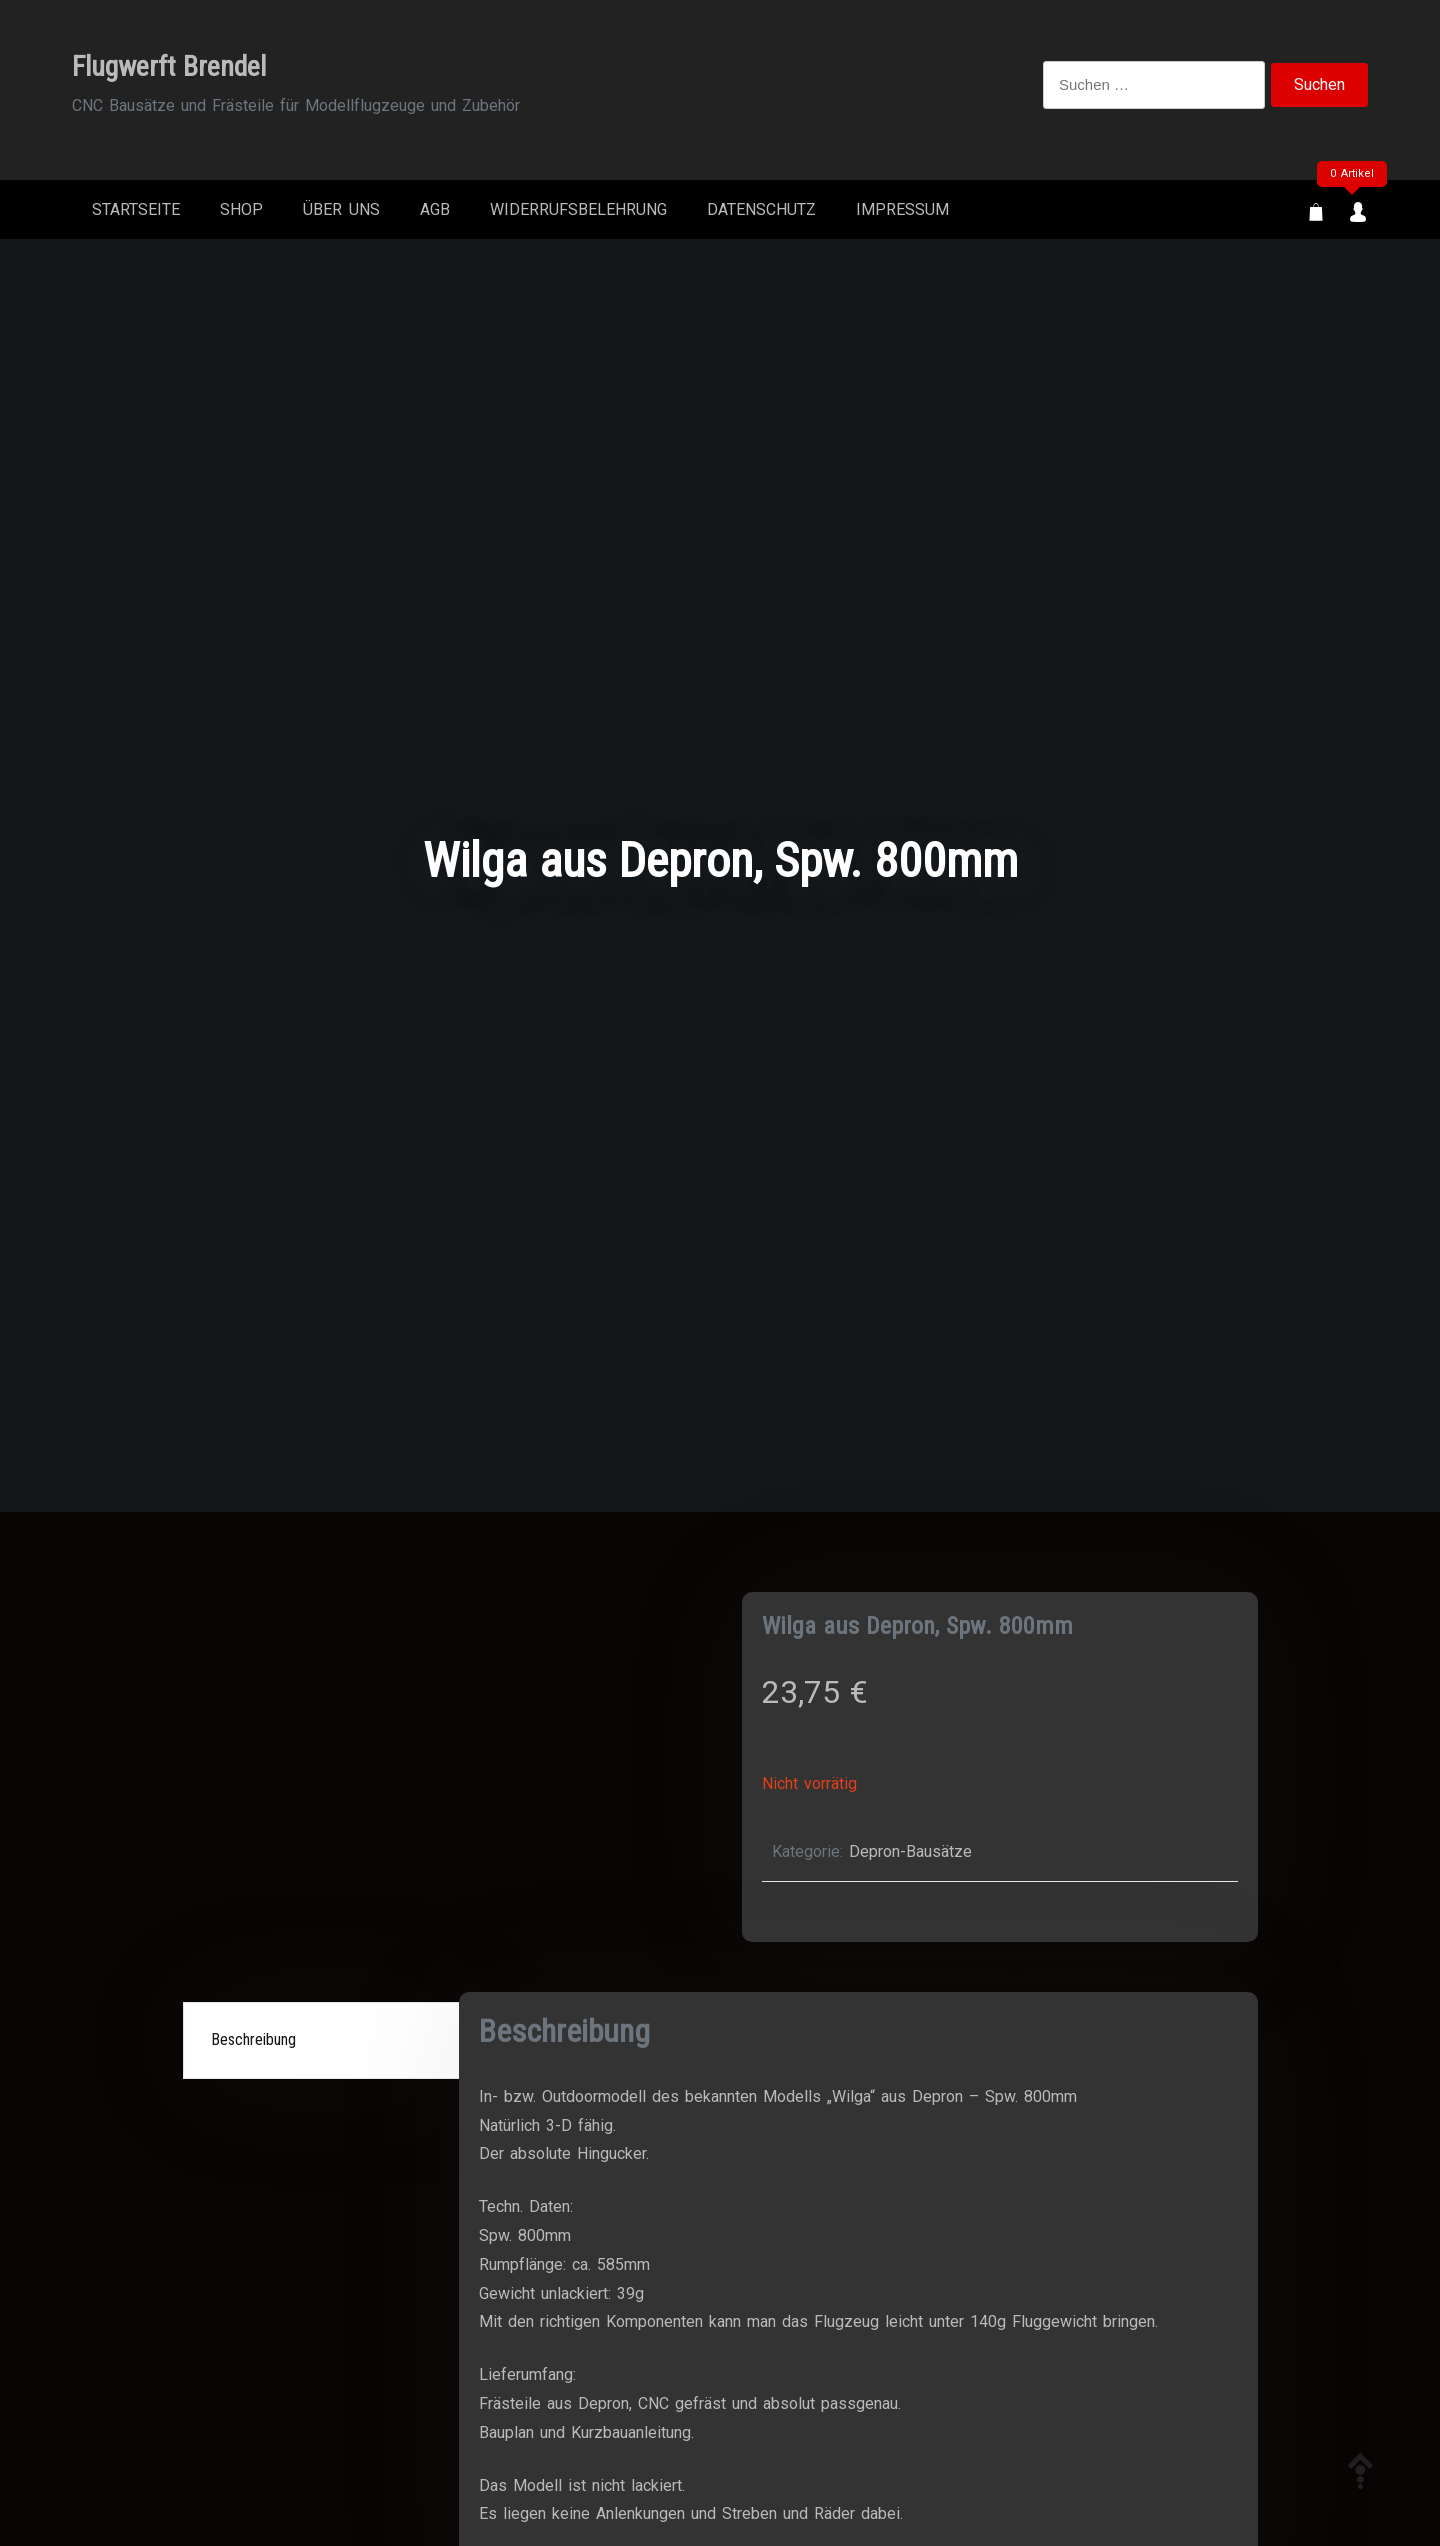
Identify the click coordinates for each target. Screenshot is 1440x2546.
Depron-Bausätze (910, 1851)
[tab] (324, 2041)
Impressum (902, 209)
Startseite (136, 209)
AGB (435, 209)
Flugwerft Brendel (169, 66)
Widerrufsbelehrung (578, 209)
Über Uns (341, 209)
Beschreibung (253, 2039)
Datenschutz (761, 209)
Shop (241, 209)
